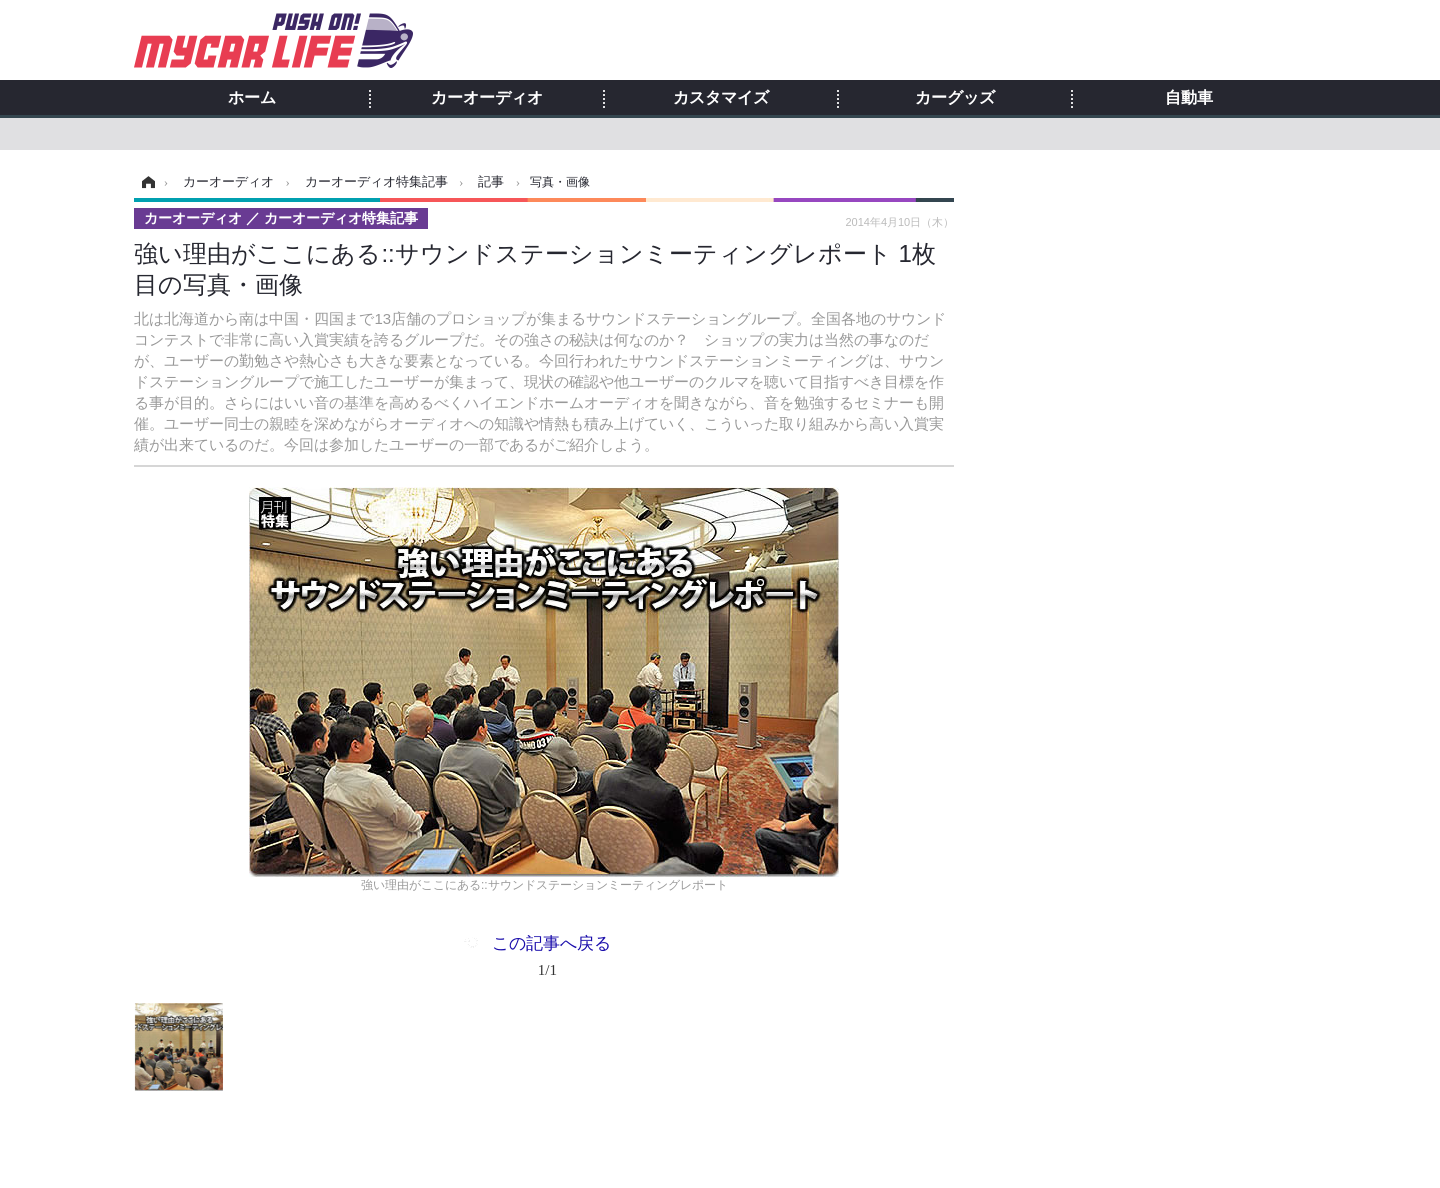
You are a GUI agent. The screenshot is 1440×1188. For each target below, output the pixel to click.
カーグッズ (955, 98)
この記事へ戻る (551, 960)
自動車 (1189, 98)
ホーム (252, 98)
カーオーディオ (487, 98)
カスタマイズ (721, 98)
